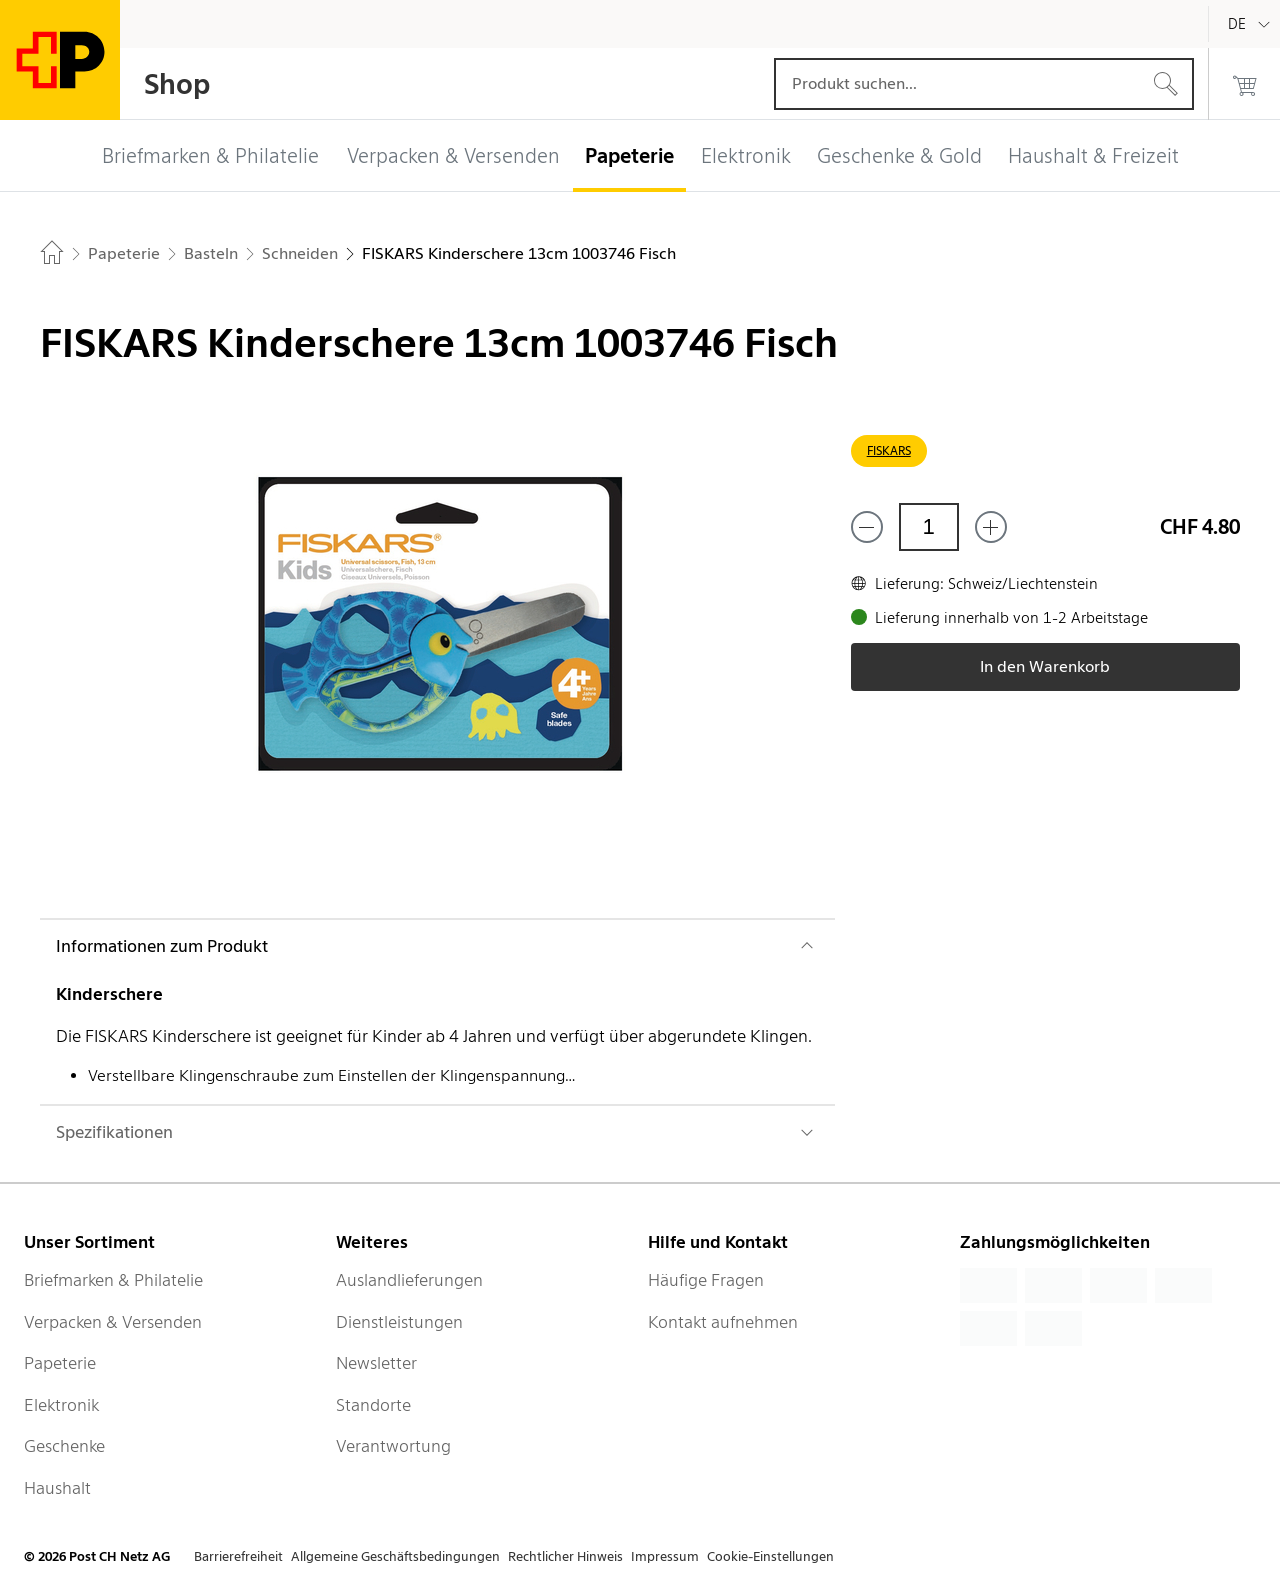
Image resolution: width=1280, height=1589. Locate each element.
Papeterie (60, 1363)
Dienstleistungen (399, 1322)
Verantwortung (393, 1446)
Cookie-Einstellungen (770, 1556)
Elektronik (61, 1405)
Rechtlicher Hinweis (565, 1556)
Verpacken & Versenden (113, 1322)
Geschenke (64, 1446)
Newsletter (376, 1363)
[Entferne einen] (867, 527)
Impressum (665, 1556)
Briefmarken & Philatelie (113, 1280)
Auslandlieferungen (409, 1280)
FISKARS (889, 450)
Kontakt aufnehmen (723, 1322)
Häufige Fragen (706, 1280)
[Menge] (929, 527)
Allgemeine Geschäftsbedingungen (395, 1556)
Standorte (373, 1405)
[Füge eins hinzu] (991, 527)
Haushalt (57, 1488)
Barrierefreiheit (238, 1556)
